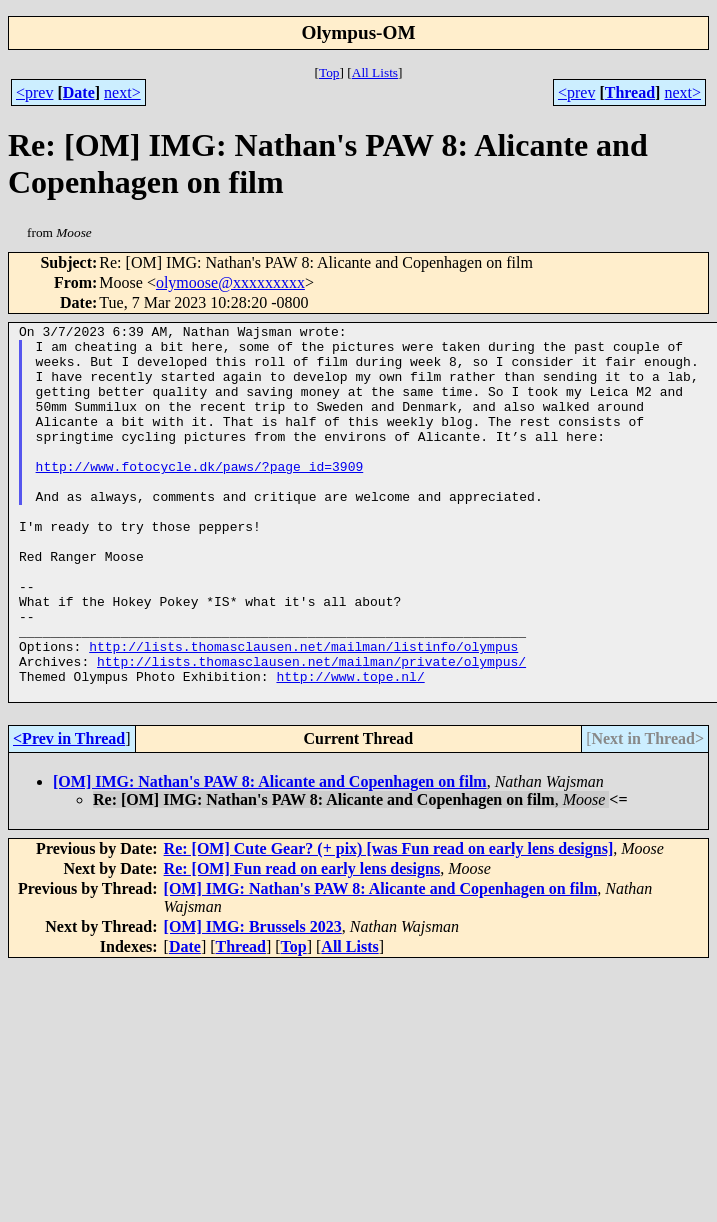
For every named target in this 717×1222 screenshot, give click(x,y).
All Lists (375, 72)
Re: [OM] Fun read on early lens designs (302, 943)
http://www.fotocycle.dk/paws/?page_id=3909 (200, 496)
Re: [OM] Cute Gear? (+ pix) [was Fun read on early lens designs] (389, 923)
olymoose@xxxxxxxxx (230, 282)
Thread (630, 92)
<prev (34, 92)
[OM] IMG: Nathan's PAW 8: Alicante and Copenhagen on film (270, 856)
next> (122, 92)
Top (329, 72)
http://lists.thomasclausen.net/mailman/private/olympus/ (311, 730)
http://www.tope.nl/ (350, 748)
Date (79, 92)
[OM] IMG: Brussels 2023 (253, 1001)
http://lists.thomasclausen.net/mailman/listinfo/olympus (303, 712)
